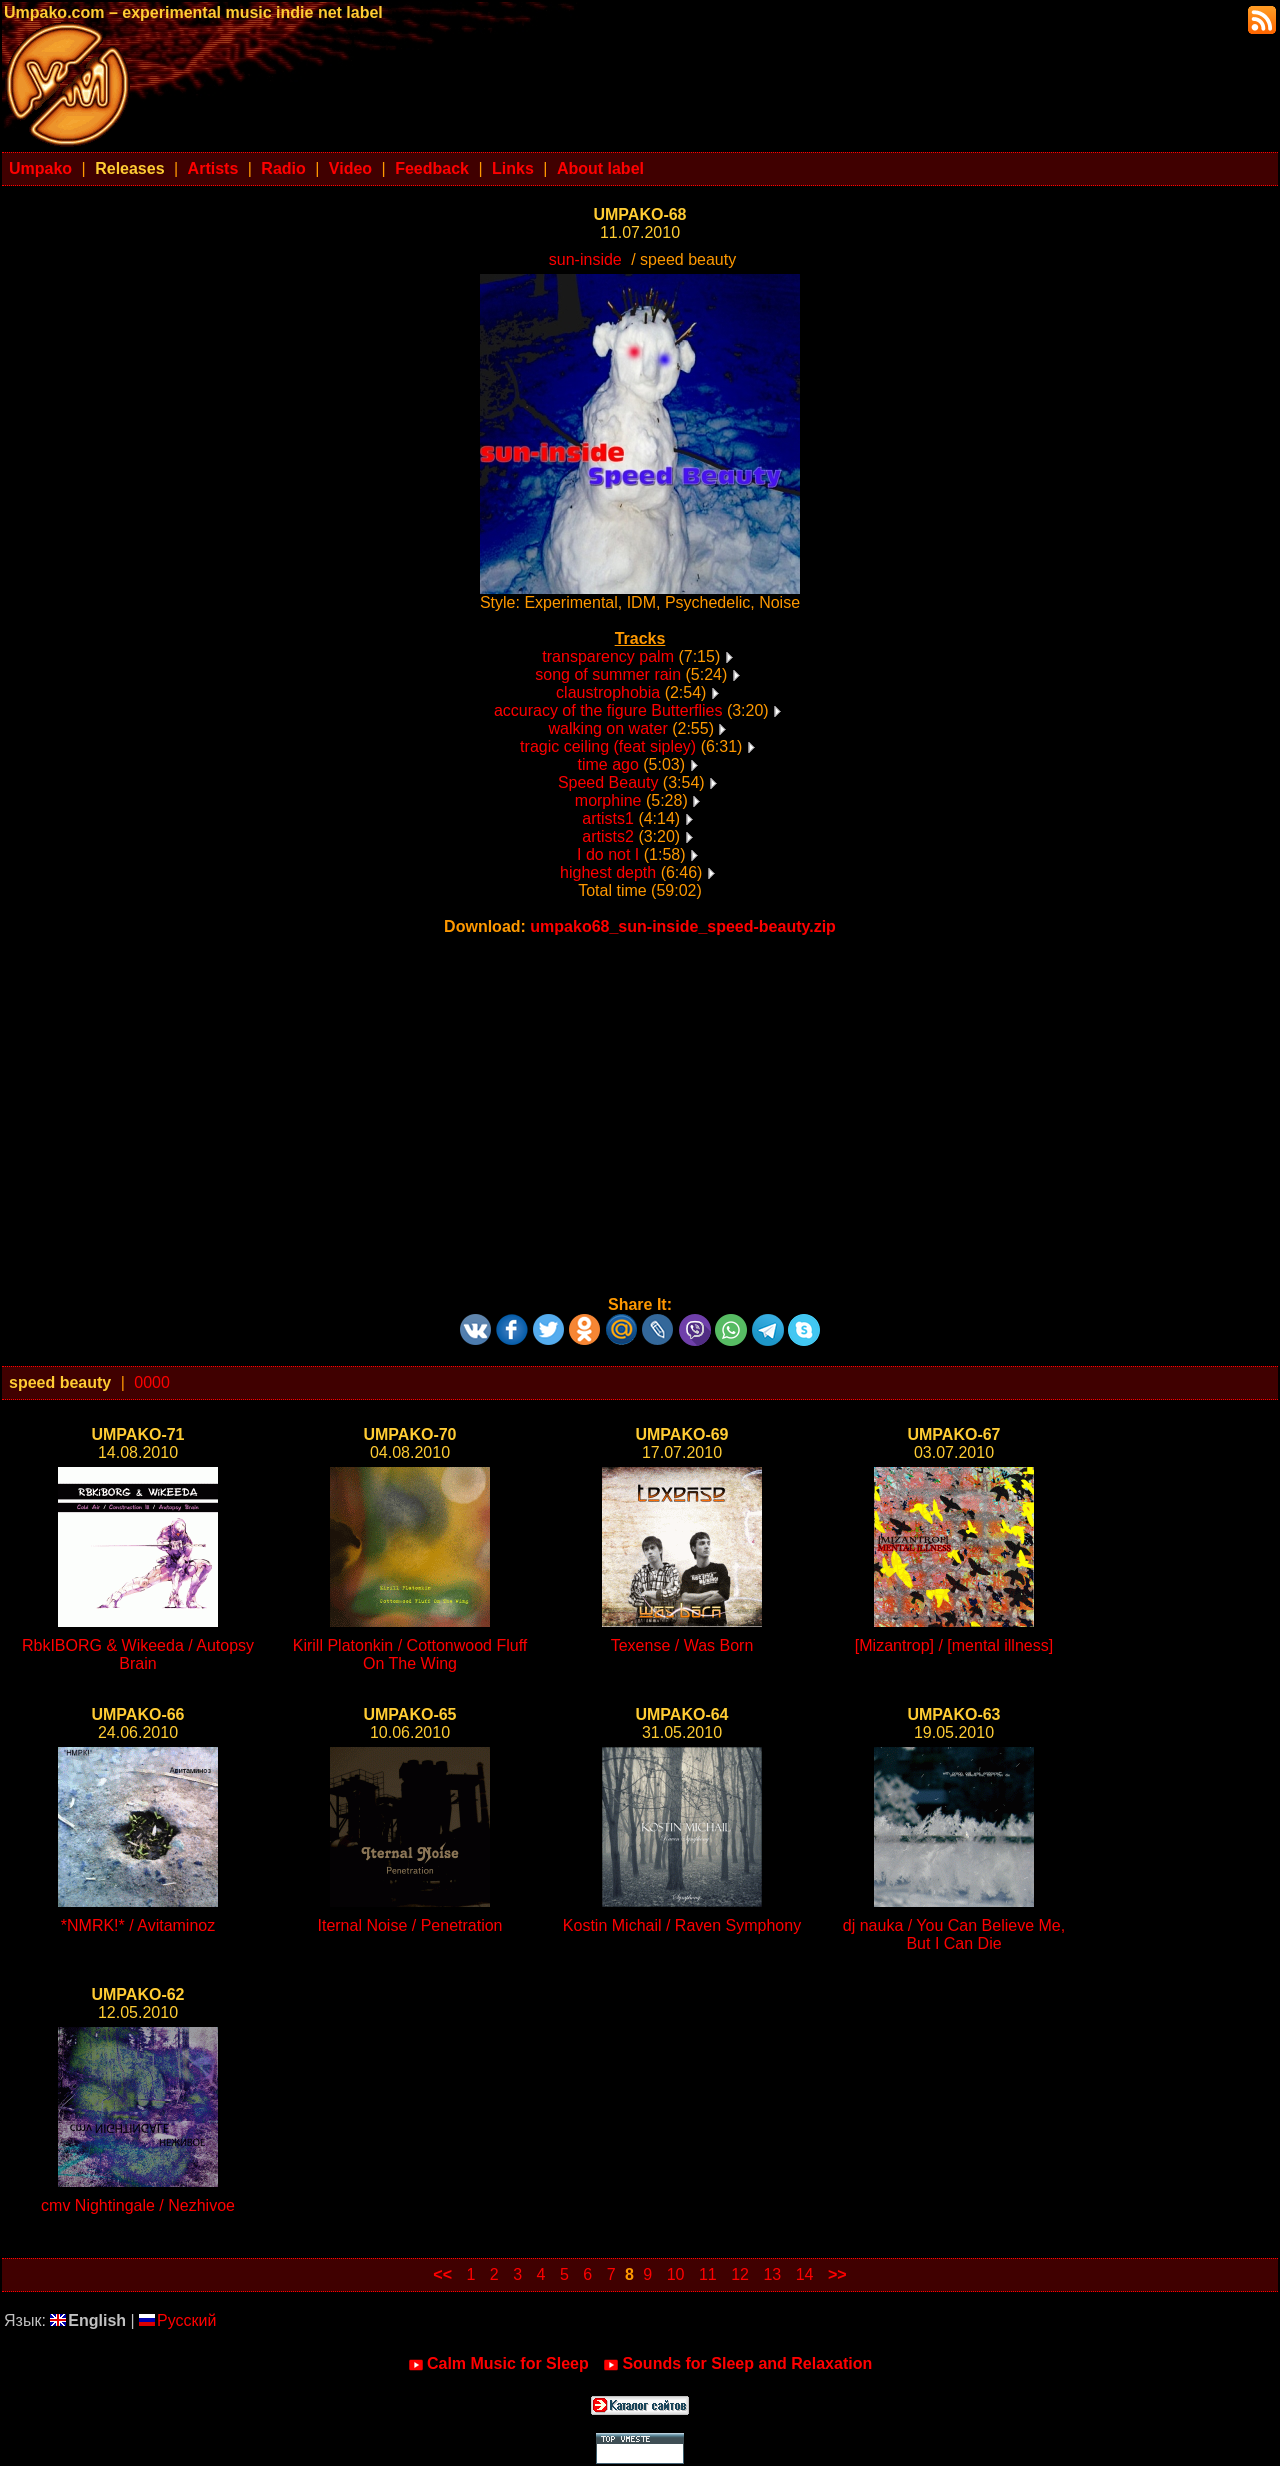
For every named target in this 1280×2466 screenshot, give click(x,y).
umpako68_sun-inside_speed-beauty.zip (683, 926)
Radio (283, 168)
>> (837, 2274)
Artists (213, 168)
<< (442, 2274)
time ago (607, 764)
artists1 (608, 818)
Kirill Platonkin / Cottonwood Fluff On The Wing (410, 1654)
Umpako (40, 168)
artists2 (608, 836)
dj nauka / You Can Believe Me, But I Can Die (954, 1934)
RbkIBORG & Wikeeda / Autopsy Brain (138, 1654)
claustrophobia (608, 692)
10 (676, 2274)
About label (600, 168)
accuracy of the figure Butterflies (608, 710)
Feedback (432, 168)
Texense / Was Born (682, 1645)
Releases (129, 168)
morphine (608, 800)
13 (772, 2274)
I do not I (608, 854)
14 (805, 2274)
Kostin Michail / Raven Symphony (682, 1925)
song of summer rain (608, 674)
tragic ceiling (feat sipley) (608, 746)
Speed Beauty (608, 782)
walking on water (608, 728)
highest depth (608, 872)
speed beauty (60, 1382)
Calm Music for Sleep (498, 2364)
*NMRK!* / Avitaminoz (138, 1925)
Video (350, 168)
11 (708, 2274)
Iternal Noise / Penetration (410, 1925)
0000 (152, 1382)
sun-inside (585, 259)
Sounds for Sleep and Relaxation (737, 2364)
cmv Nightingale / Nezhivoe (138, 2205)
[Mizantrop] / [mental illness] (954, 1645)
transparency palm (608, 656)
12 (740, 2274)
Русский (177, 2320)
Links (513, 168)
